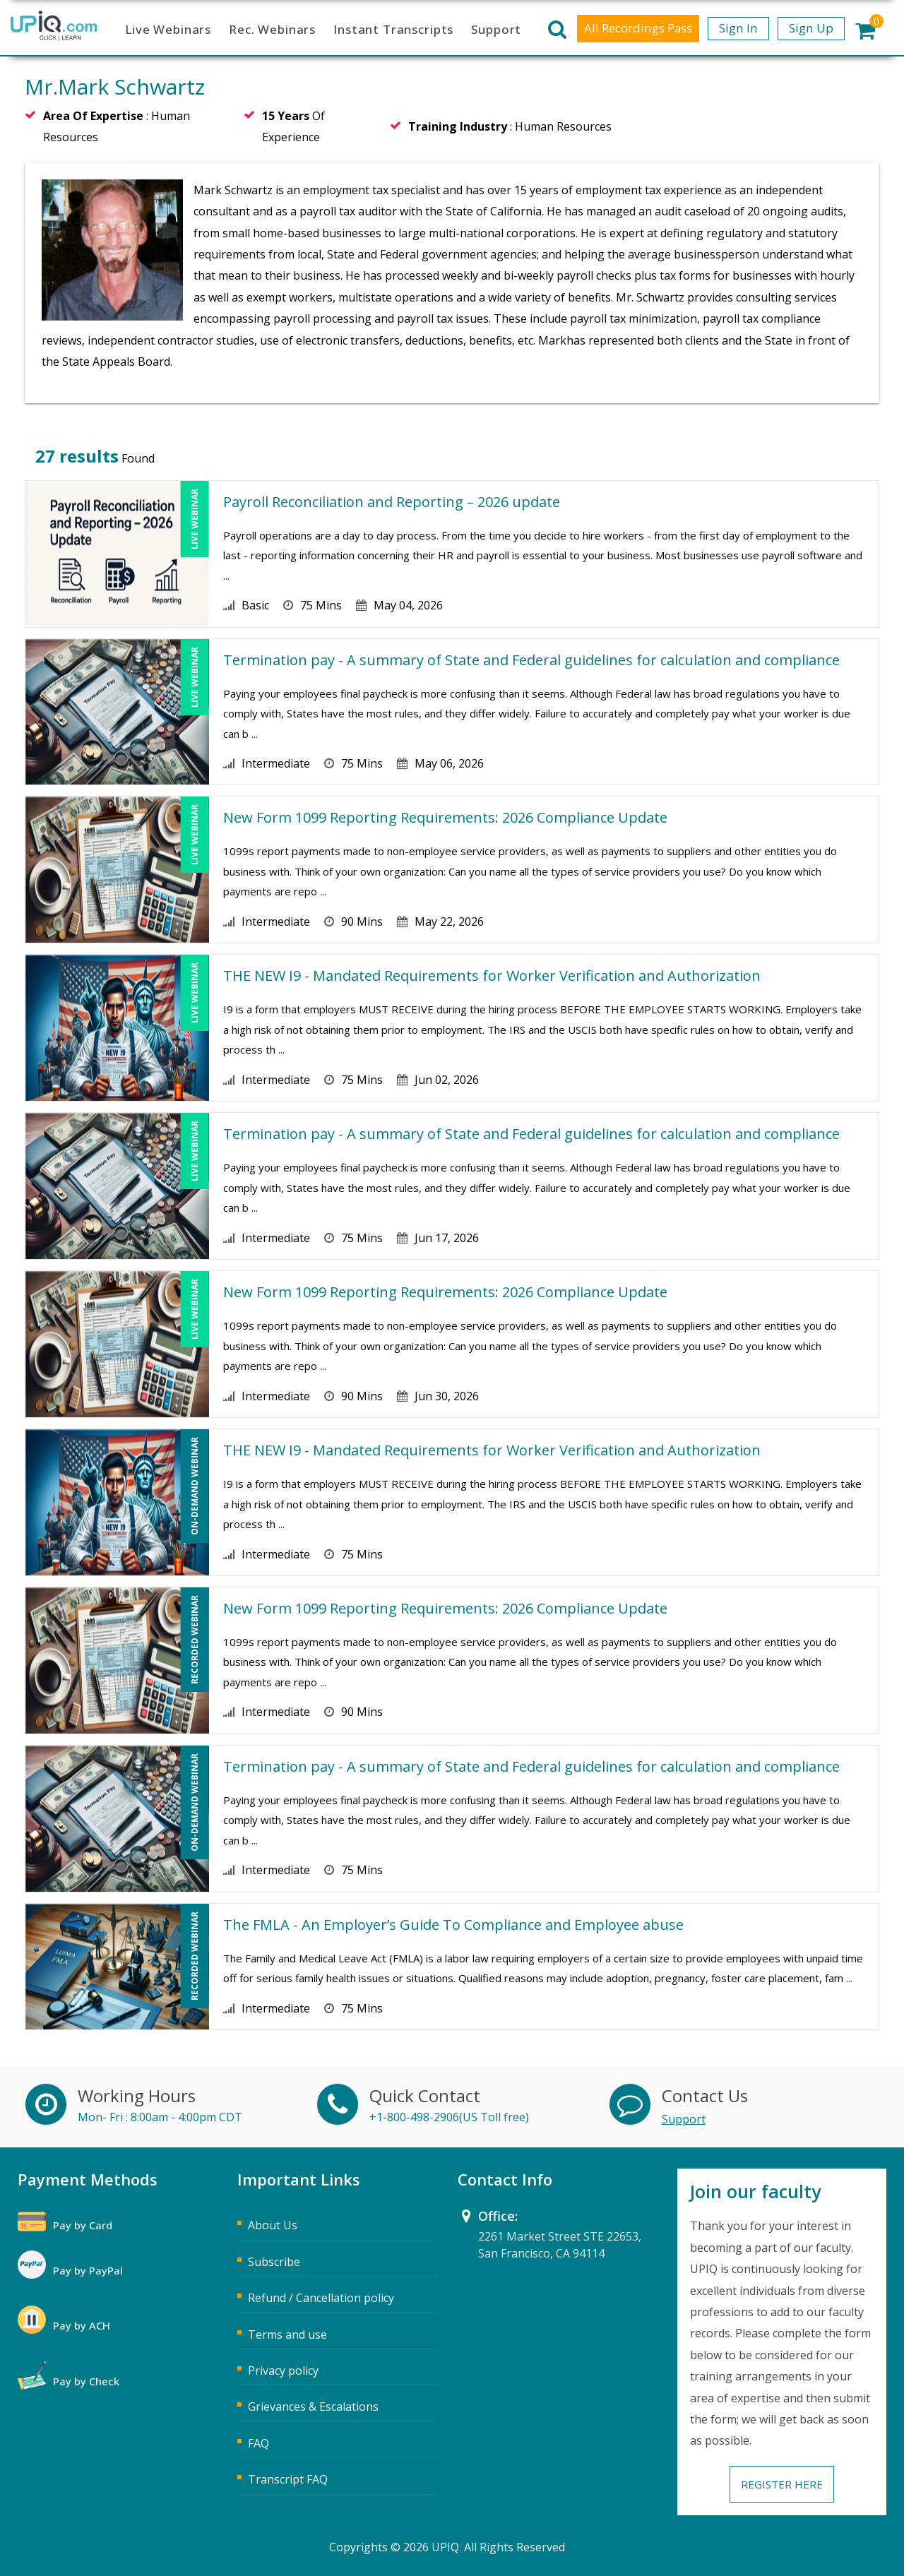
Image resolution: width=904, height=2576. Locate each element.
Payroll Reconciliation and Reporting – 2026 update (391, 501)
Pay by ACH (81, 2325)
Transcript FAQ (288, 2479)
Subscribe (274, 2262)
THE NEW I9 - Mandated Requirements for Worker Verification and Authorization (492, 975)
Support (496, 29)
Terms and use (287, 2334)
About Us (272, 2225)
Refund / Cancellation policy (321, 2298)
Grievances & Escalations (313, 2406)
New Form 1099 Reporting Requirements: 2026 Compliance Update (445, 817)
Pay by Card (82, 2225)
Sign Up (811, 28)
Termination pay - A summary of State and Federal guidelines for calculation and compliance (531, 659)
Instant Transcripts (393, 29)
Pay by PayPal (88, 2270)
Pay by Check (86, 2381)
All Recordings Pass (638, 28)
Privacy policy (283, 2370)
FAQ (258, 2443)
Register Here (782, 2484)
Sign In (738, 28)
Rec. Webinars (272, 29)
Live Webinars (168, 29)
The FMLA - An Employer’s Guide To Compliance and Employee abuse (453, 1924)
